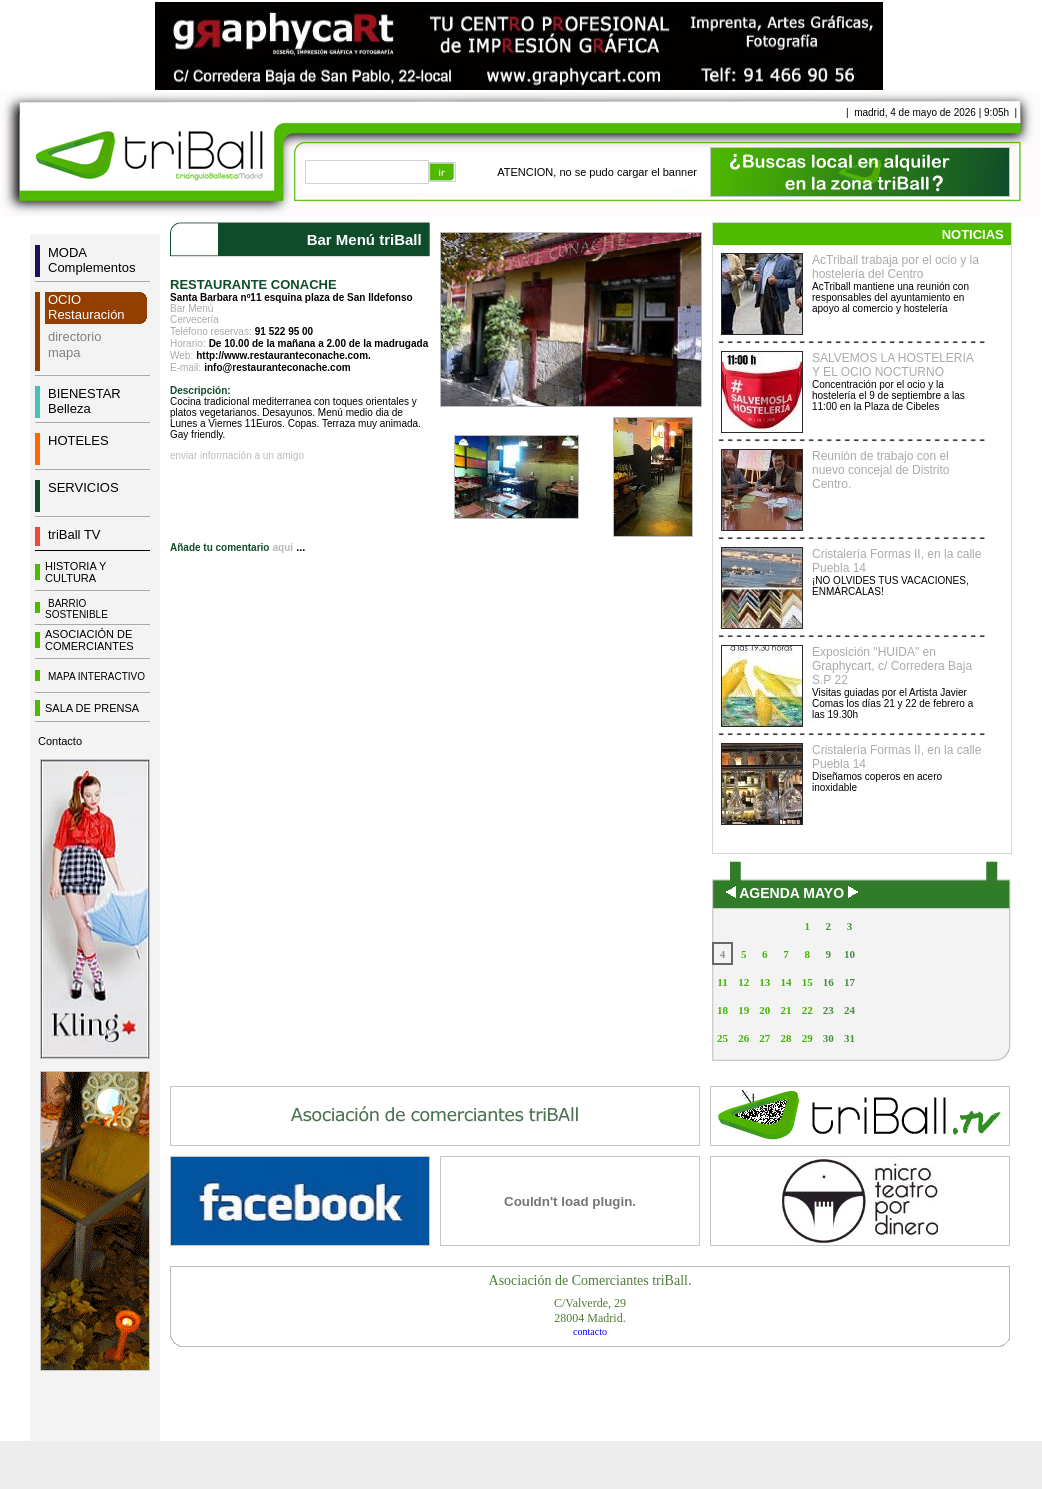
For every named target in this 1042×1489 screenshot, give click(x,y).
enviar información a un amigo (237, 455)
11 (722, 982)
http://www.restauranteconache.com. (283, 355)
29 (807, 1038)
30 (828, 1038)
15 (807, 982)
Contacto (60, 741)
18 (722, 1010)
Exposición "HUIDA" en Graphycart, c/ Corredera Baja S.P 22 (892, 666)
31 (849, 1038)
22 (807, 1010)
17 (849, 982)
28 (785, 1038)
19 (743, 1010)
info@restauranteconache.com (277, 367)
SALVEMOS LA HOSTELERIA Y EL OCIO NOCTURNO (892, 365)
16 (828, 982)
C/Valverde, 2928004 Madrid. (590, 1310)
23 (828, 1010)
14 (785, 982)
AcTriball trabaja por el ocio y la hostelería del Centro (895, 267)
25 (722, 1038)
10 (849, 954)
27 (764, 1038)
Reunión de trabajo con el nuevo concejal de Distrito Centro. (880, 470)
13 (764, 982)
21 (785, 1010)
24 (849, 1010)
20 (764, 1010)
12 (743, 982)
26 (743, 1038)
